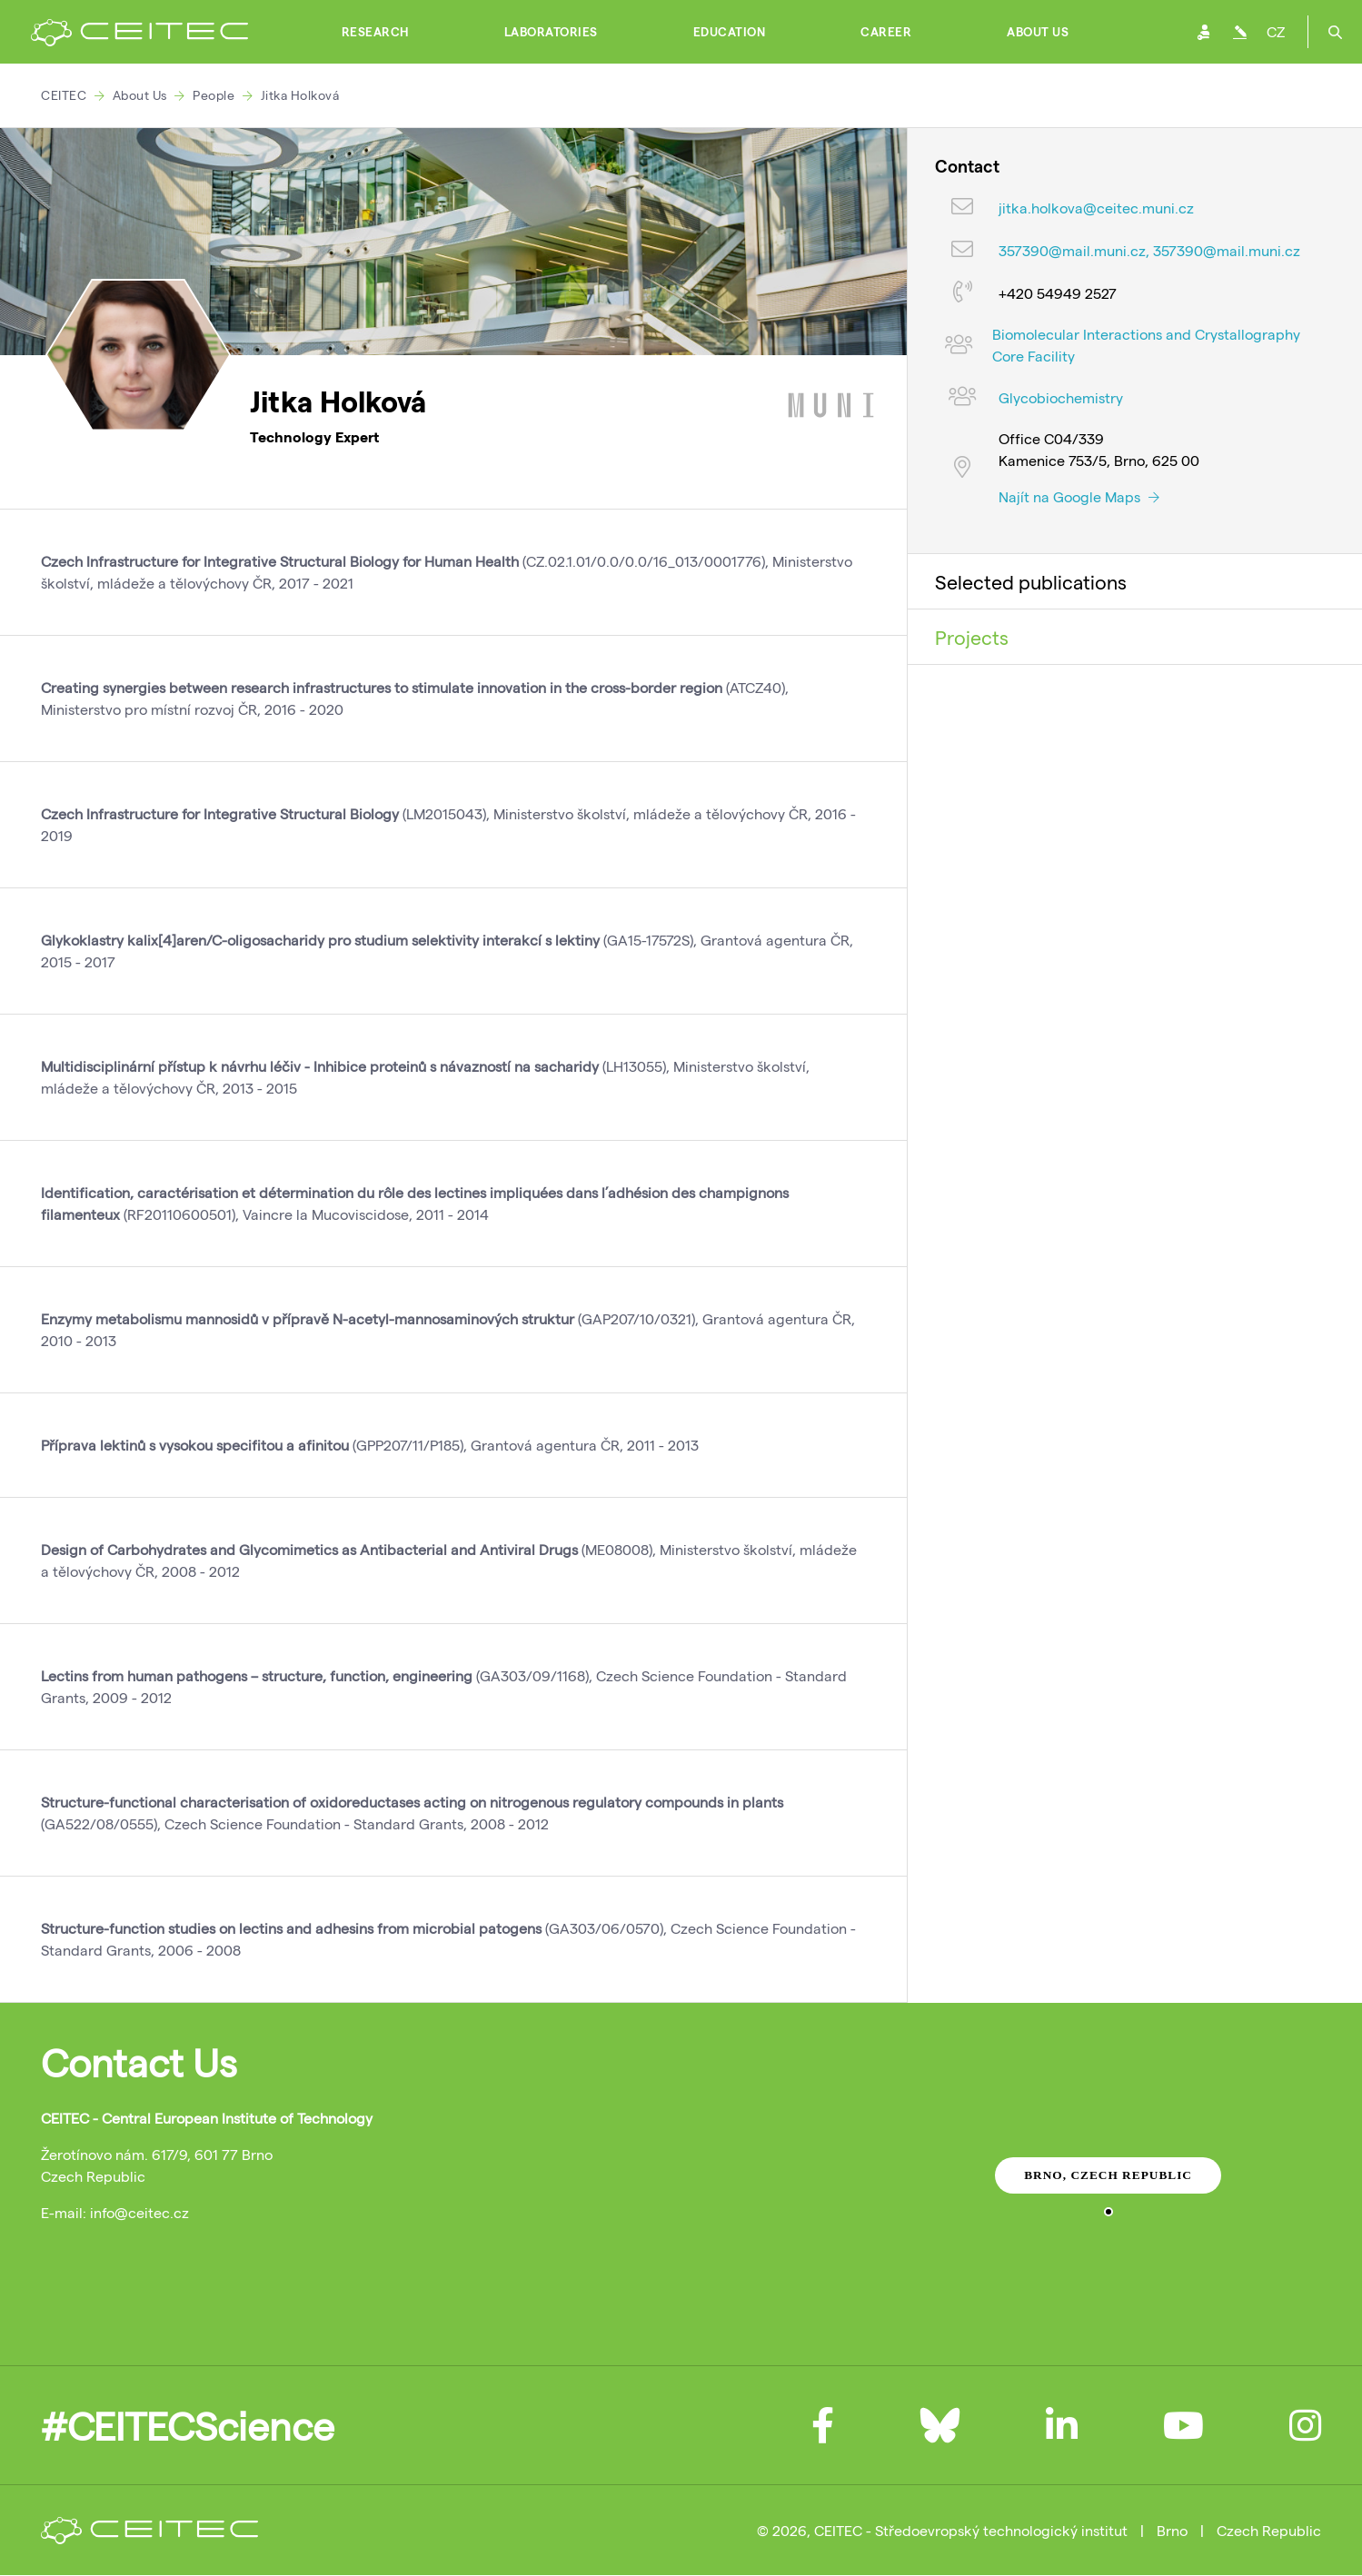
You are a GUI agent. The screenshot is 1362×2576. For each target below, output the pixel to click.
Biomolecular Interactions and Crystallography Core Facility (1146, 344)
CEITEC (63, 95)
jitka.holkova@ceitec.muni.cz (1096, 207)
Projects (972, 637)
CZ (1276, 31)
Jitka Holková (300, 95)
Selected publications (1031, 581)
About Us (1038, 32)
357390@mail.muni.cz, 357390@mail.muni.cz (1149, 250)
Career (885, 32)
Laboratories (551, 32)
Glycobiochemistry (1061, 397)
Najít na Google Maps (1079, 496)
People (213, 95)
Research (375, 32)
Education (729, 32)
